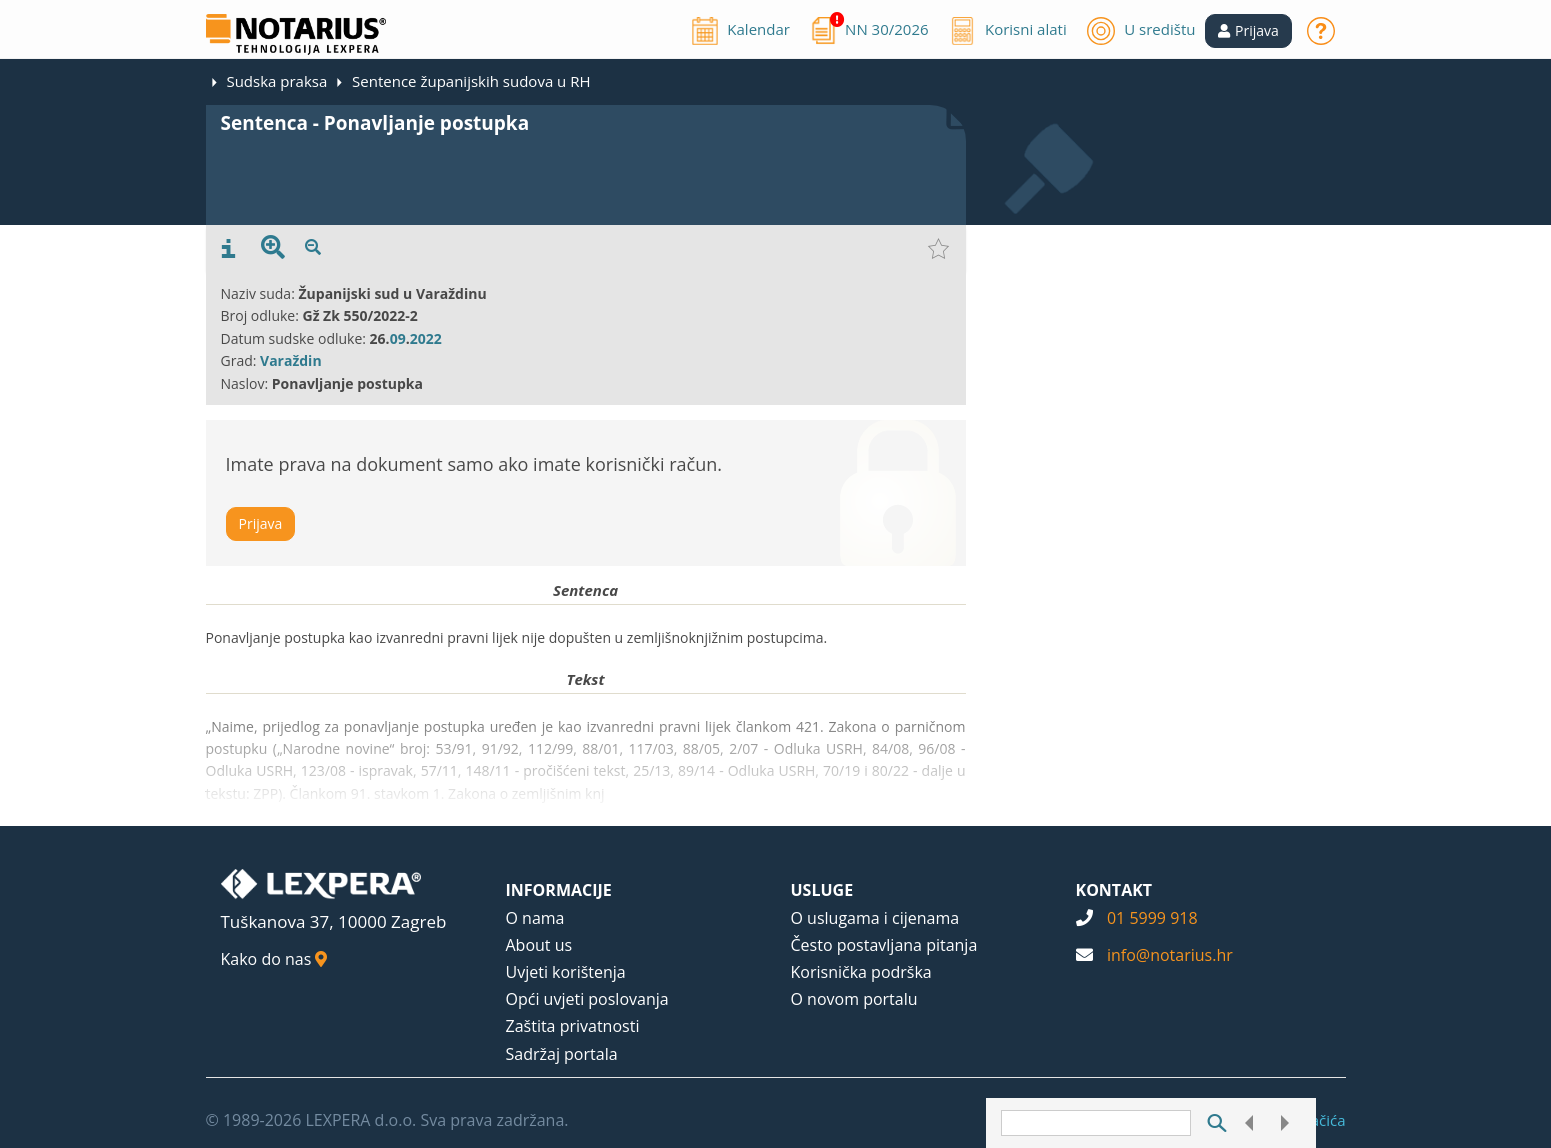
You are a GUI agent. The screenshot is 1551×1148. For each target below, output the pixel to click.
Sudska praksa (276, 81)
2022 (426, 338)
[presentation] (228, 249)
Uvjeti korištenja (566, 972)
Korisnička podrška (861, 972)
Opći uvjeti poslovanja (587, 999)
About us (539, 945)
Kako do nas (274, 959)
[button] (1248, 31)
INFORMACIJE (559, 890)
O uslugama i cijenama (875, 918)
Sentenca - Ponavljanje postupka (375, 123)
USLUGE (822, 890)
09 (398, 338)
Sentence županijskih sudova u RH (471, 81)
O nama (535, 918)
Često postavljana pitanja (884, 945)
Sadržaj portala (562, 1054)
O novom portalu (854, 999)
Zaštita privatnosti (573, 1026)
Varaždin (291, 360)
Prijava (261, 523)
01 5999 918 (1152, 918)
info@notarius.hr (1170, 955)
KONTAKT (1114, 890)
